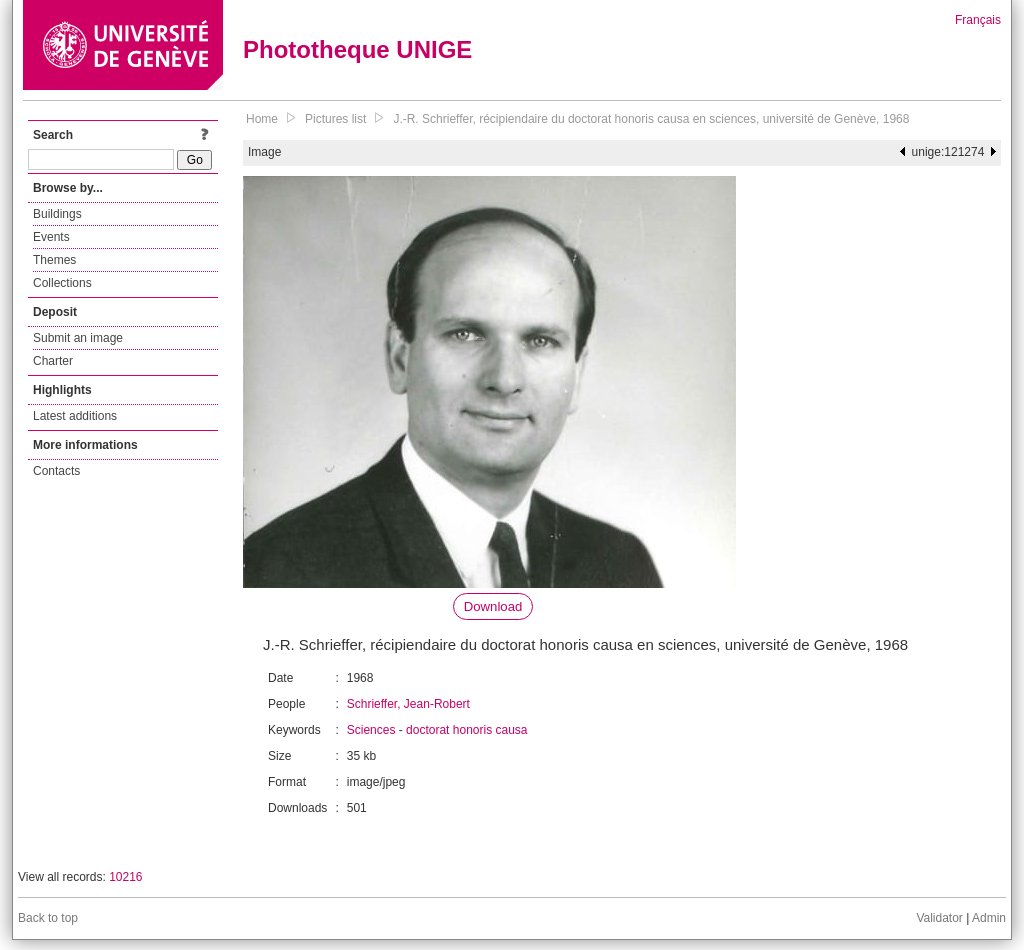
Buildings (57, 214)
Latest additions (75, 416)
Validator (939, 918)
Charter (53, 361)
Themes (54, 260)
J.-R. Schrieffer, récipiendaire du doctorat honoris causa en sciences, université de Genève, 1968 (651, 119)
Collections (62, 283)
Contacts (56, 471)
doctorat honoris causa (466, 730)
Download (493, 606)
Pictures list (335, 119)
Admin (989, 918)
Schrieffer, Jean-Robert (408, 704)
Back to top (48, 918)
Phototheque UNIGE (357, 49)
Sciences (371, 730)
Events (51, 237)
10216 (125, 877)
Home (262, 119)
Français (978, 20)
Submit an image (78, 338)
